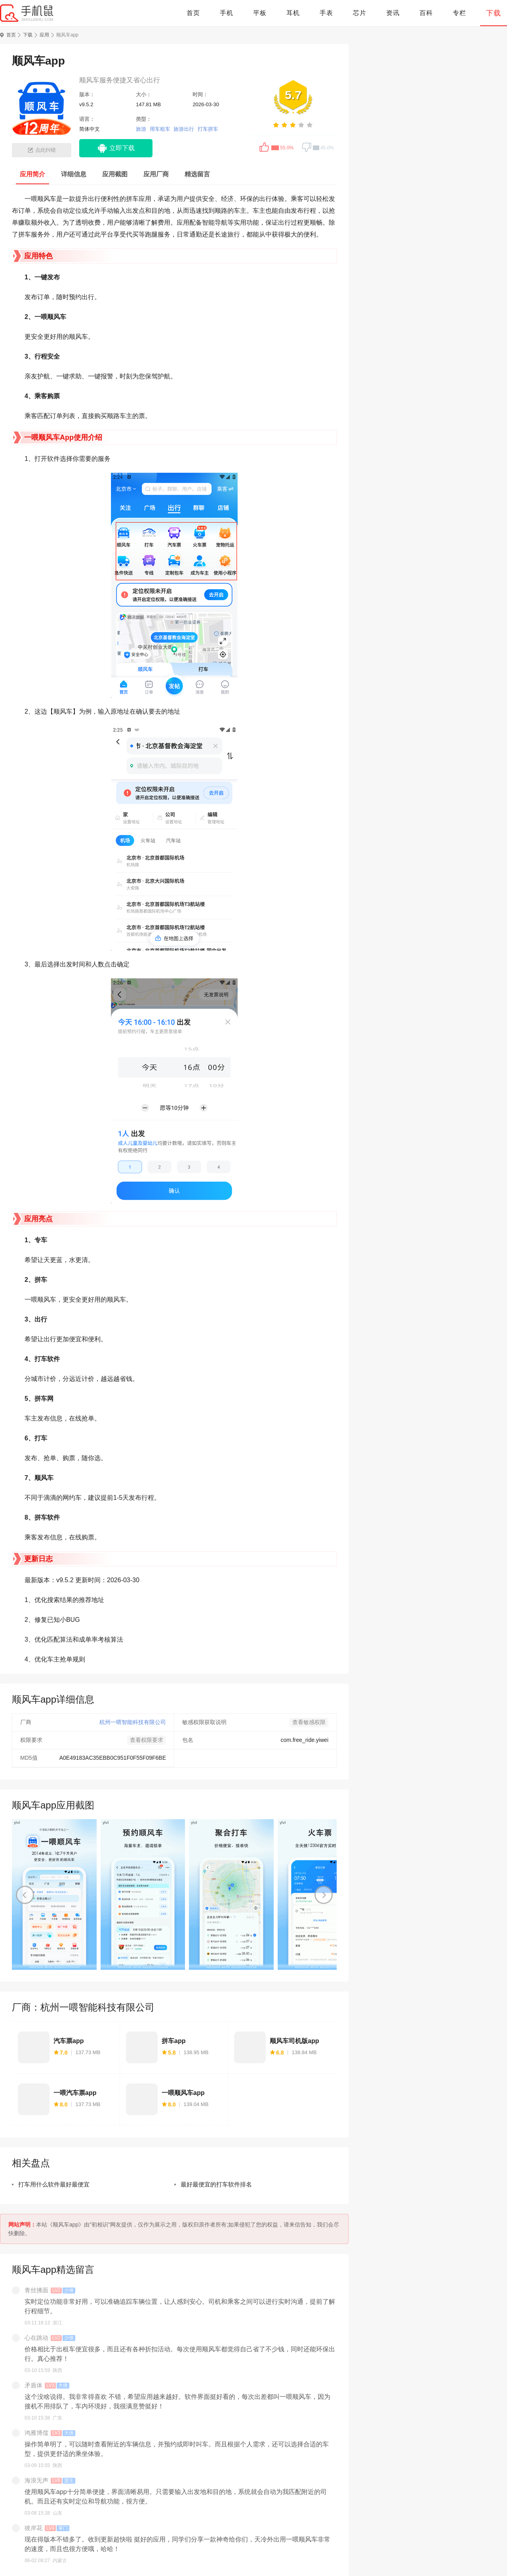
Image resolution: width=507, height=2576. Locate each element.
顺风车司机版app (294, 2041)
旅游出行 (183, 129)
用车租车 (160, 129)
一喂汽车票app (74, 2092)
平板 (260, 13)
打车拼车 (208, 129)
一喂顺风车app (183, 2092)
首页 (193, 13)
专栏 (459, 13)
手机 (226, 13)
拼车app (173, 2041)
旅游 (141, 129)
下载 (493, 13)
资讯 (393, 13)
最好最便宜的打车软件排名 (216, 2184)
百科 (426, 13)
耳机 (293, 13)
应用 (44, 35)
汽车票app (68, 2041)
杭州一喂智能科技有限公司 (132, 1722)
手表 (326, 13)
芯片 (359, 13)
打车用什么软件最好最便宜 (54, 2184)
